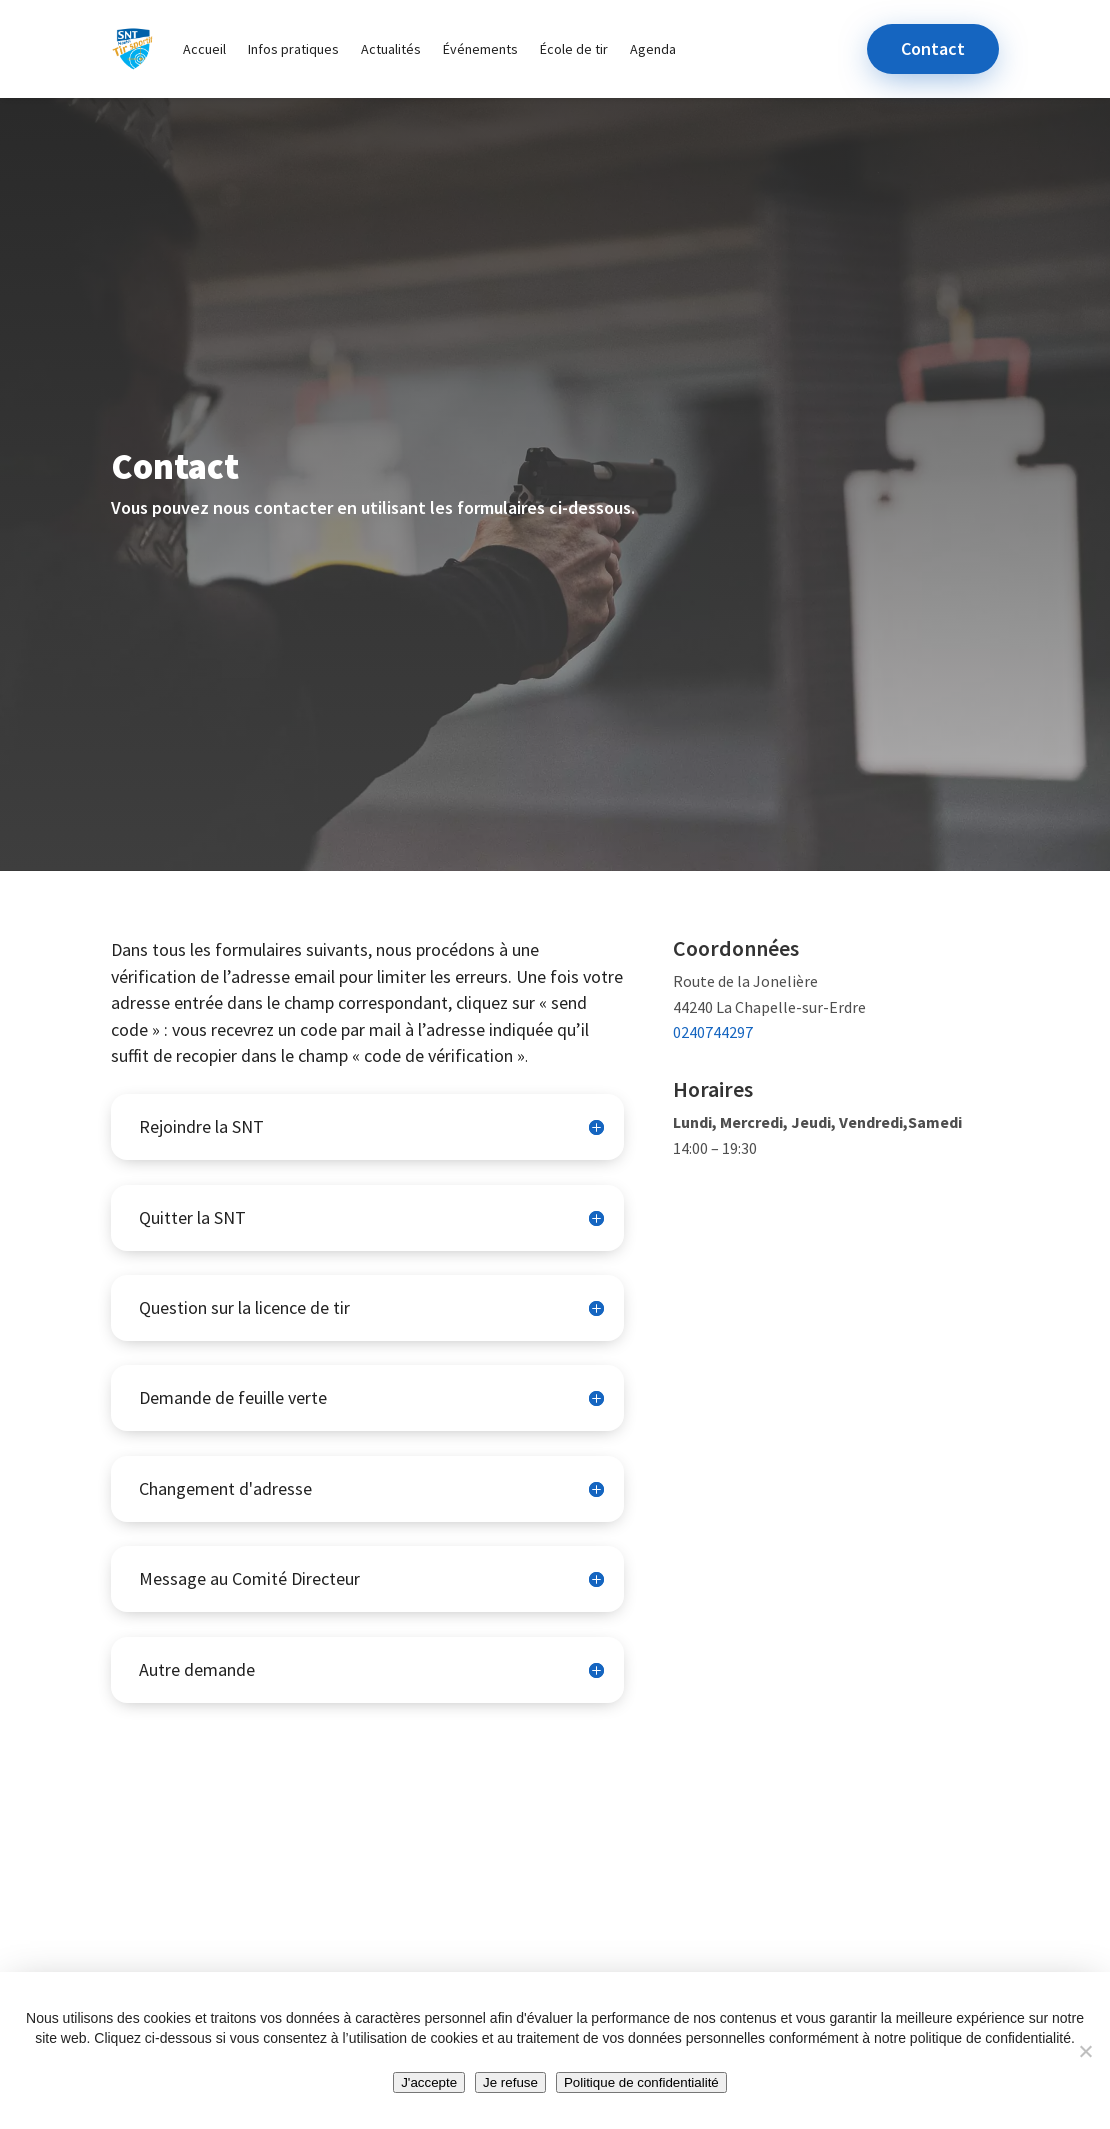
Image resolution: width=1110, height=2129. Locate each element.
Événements (480, 49)
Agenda (653, 49)
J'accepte (429, 2082)
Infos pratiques (293, 49)
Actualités (391, 49)
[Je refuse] (1085, 2051)
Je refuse (510, 2082)
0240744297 (713, 1032)
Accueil (204, 49)
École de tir (574, 49)
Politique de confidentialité (641, 2082)
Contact (933, 48)
